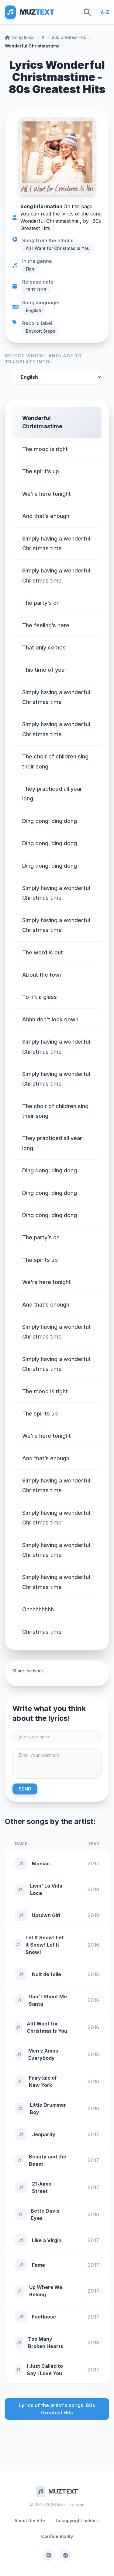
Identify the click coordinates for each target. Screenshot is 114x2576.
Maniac (41, 1863)
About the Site (30, 2520)
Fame (38, 2265)
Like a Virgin (46, 2240)
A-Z (105, 12)
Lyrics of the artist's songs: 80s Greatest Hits (57, 2409)
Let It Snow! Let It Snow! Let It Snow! (45, 1944)
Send (25, 1788)
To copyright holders (77, 2520)
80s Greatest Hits (69, 37)
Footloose (44, 2317)
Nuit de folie (46, 1974)
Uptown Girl (46, 1915)
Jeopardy (43, 2134)
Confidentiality (57, 2536)
